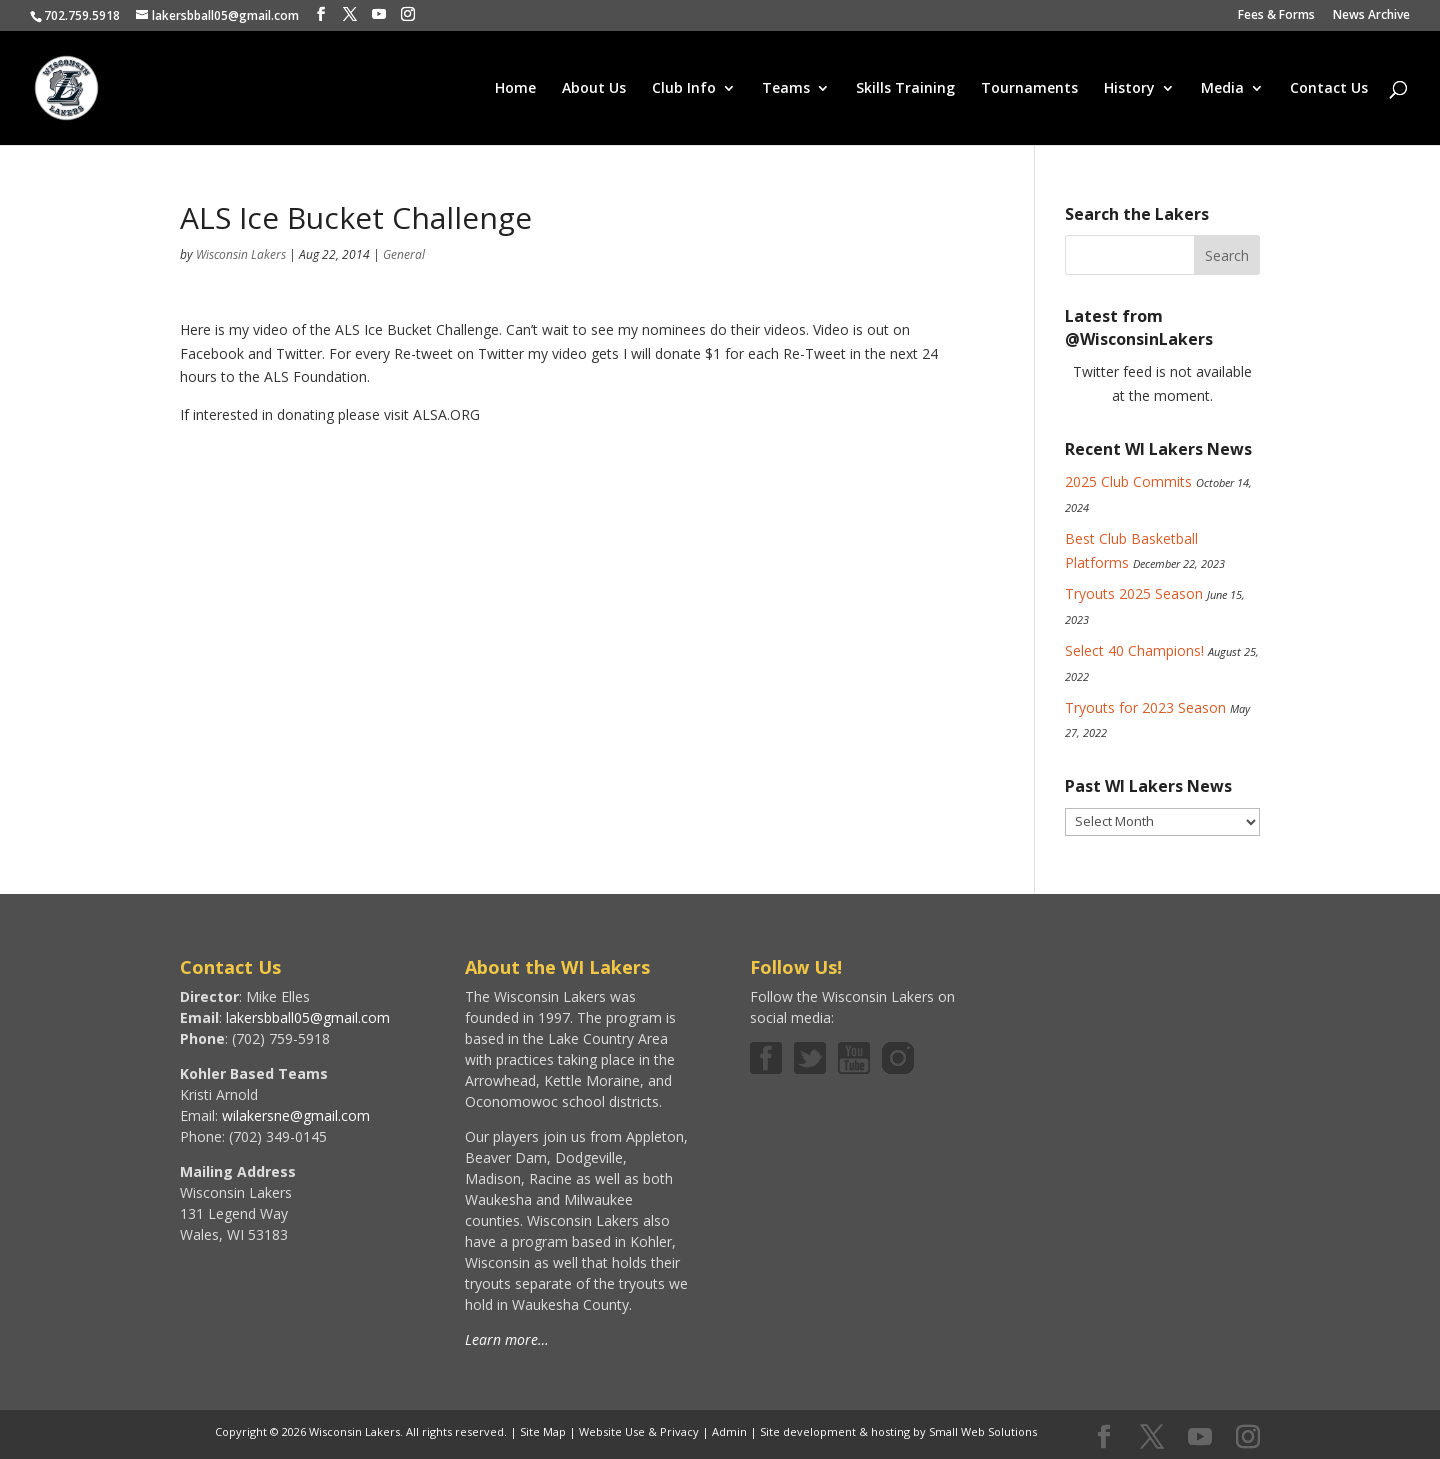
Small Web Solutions (983, 1431)
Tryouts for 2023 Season (1145, 707)
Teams (786, 89)
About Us (594, 89)
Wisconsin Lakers (241, 254)
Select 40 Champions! (1134, 650)
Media (1222, 89)
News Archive (1371, 16)
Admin (729, 1431)
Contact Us (1329, 89)
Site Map (543, 1431)
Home (515, 89)
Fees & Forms (1276, 16)
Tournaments (1029, 89)
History (1129, 89)
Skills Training (905, 89)
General (404, 254)
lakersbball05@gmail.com (308, 1017)
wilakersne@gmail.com (296, 1115)
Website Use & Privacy (639, 1431)
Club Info (684, 89)
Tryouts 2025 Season (1134, 593)
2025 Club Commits (1128, 481)
